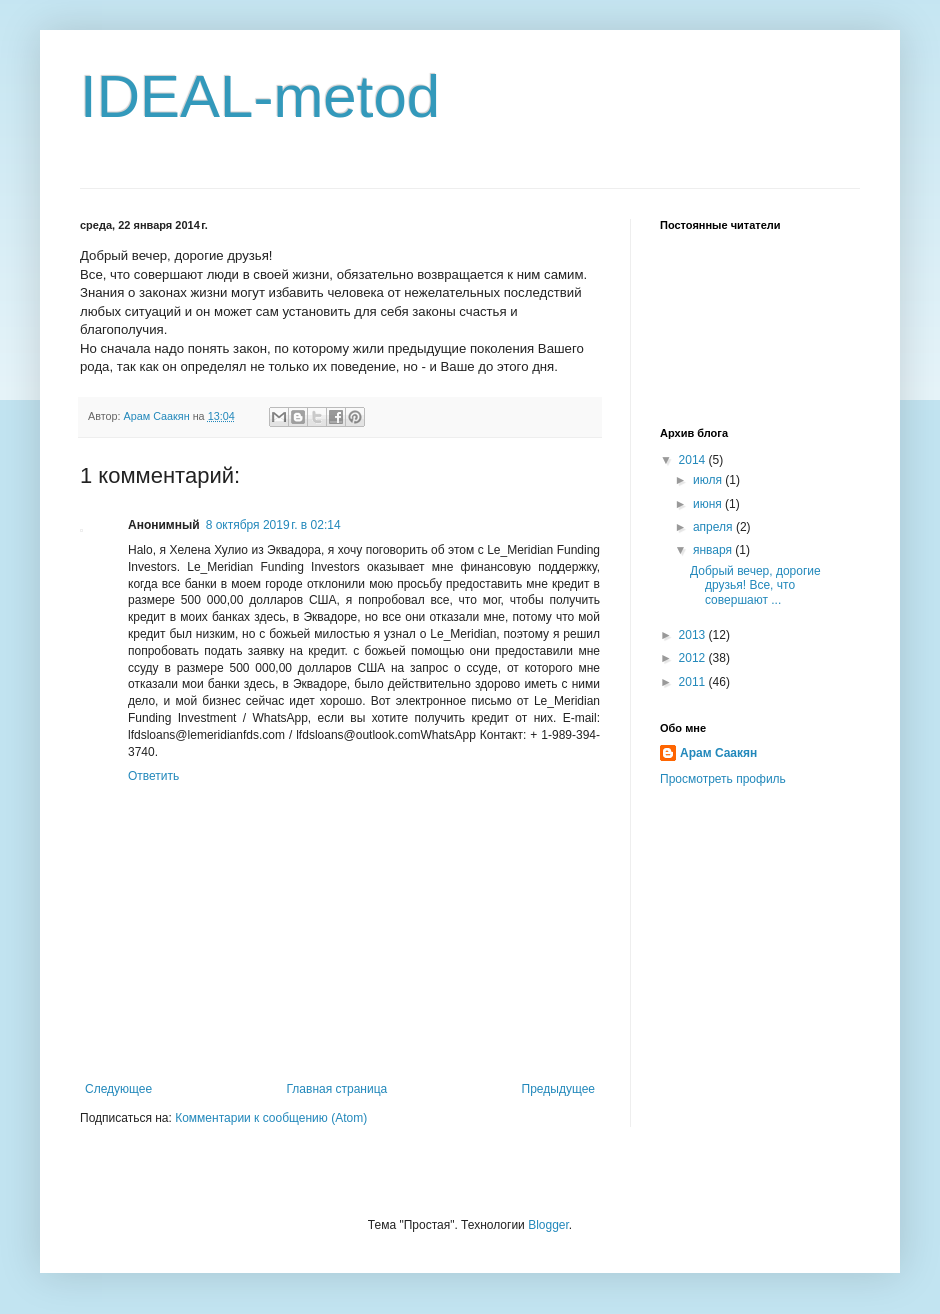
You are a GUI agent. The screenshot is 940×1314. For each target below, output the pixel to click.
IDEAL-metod (260, 96)
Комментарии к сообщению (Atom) (271, 1118)
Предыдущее (558, 1089)
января (714, 550)
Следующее (118, 1089)
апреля (714, 527)
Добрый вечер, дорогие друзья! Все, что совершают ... (755, 585)
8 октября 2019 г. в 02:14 (273, 525)
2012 (694, 658)
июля (709, 480)
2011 (694, 682)
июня (709, 504)
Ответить (153, 776)
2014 (694, 460)
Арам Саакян (718, 753)
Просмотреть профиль (723, 779)
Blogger (548, 1225)
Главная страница (337, 1089)
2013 (694, 635)
